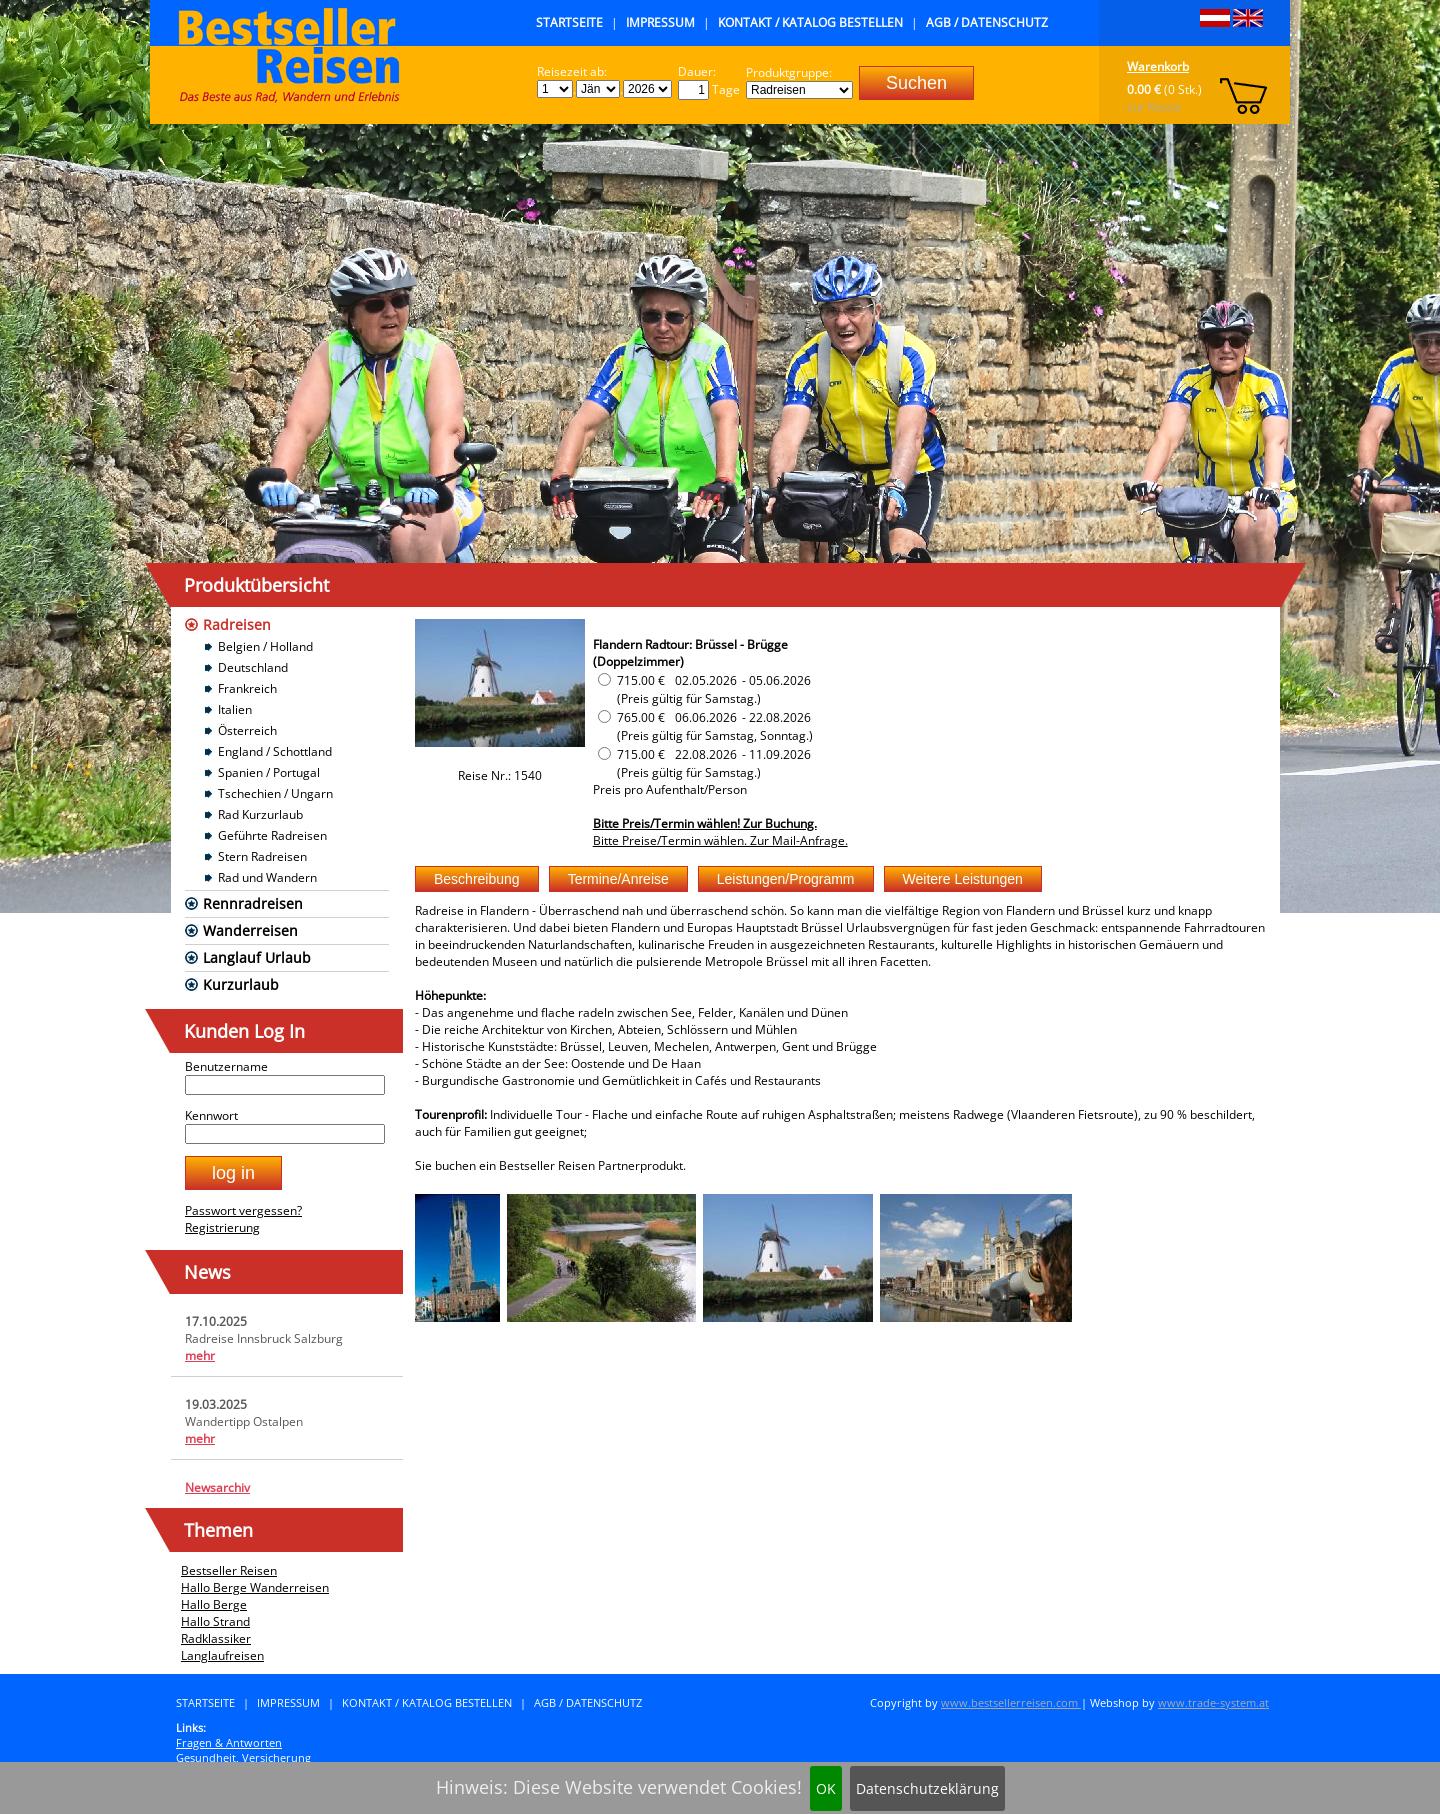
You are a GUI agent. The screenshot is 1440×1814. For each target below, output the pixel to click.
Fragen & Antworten (229, 1742)
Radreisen (237, 624)
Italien (235, 709)
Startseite (569, 22)
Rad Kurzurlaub (260, 814)
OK (826, 1788)
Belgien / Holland (265, 646)
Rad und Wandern (267, 877)
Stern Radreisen (262, 856)
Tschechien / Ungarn (275, 793)
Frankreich (247, 688)
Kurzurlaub (241, 984)
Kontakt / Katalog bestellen (810, 22)
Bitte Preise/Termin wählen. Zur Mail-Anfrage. (720, 840)
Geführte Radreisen (272, 835)
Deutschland (253, 667)
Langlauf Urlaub (257, 957)
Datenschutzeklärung (927, 1788)
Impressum (660, 22)
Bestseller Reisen (229, 1570)
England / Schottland (275, 751)
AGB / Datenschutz (987, 22)
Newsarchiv (217, 1487)
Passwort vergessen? (243, 1210)
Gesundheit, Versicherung (243, 1757)
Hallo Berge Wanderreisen (255, 1587)
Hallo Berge (214, 1604)
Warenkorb (1158, 66)
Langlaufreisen (222, 1655)
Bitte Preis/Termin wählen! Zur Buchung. (705, 823)
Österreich (247, 730)
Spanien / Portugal (269, 772)
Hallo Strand (215, 1621)
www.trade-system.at (1213, 1702)
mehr (200, 1355)
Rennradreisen (253, 903)
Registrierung (222, 1227)
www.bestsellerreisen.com (1011, 1702)
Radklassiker (216, 1638)
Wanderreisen (250, 930)
